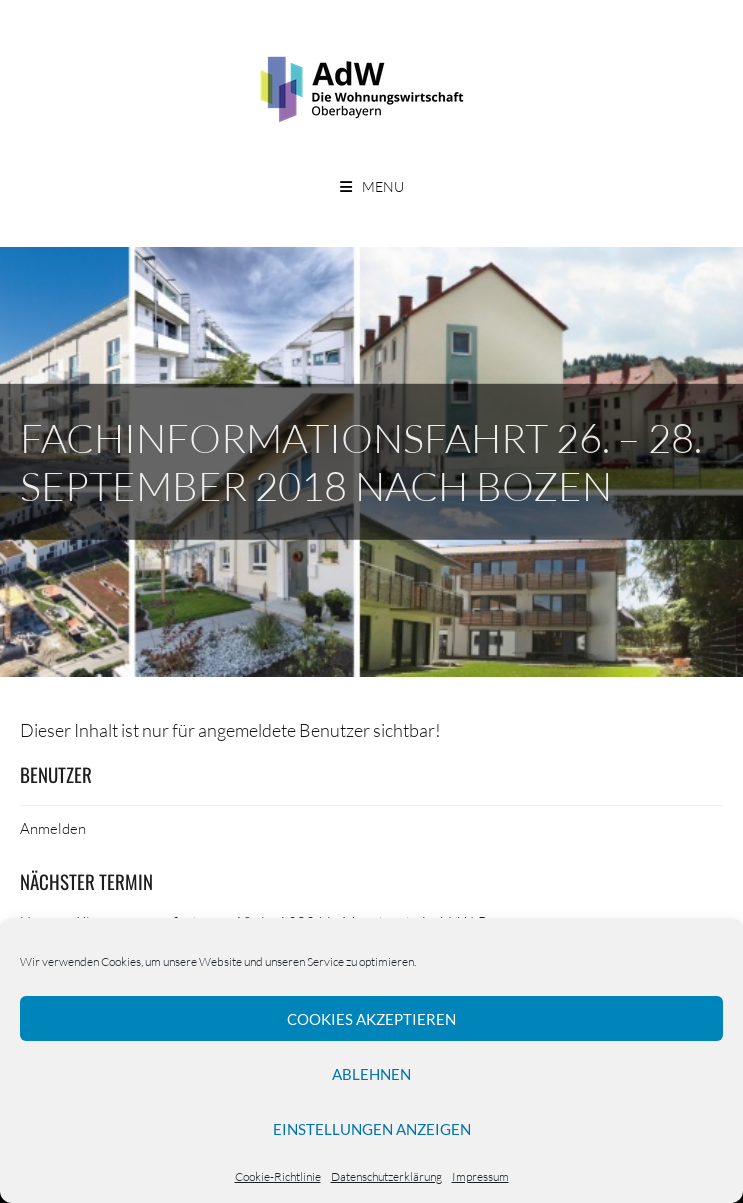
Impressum (480, 1176)
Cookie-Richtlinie (278, 1176)
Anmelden (53, 828)
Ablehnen (371, 1074)
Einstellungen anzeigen (372, 1129)
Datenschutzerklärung (386, 1176)
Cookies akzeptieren (371, 1019)
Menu (383, 186)
